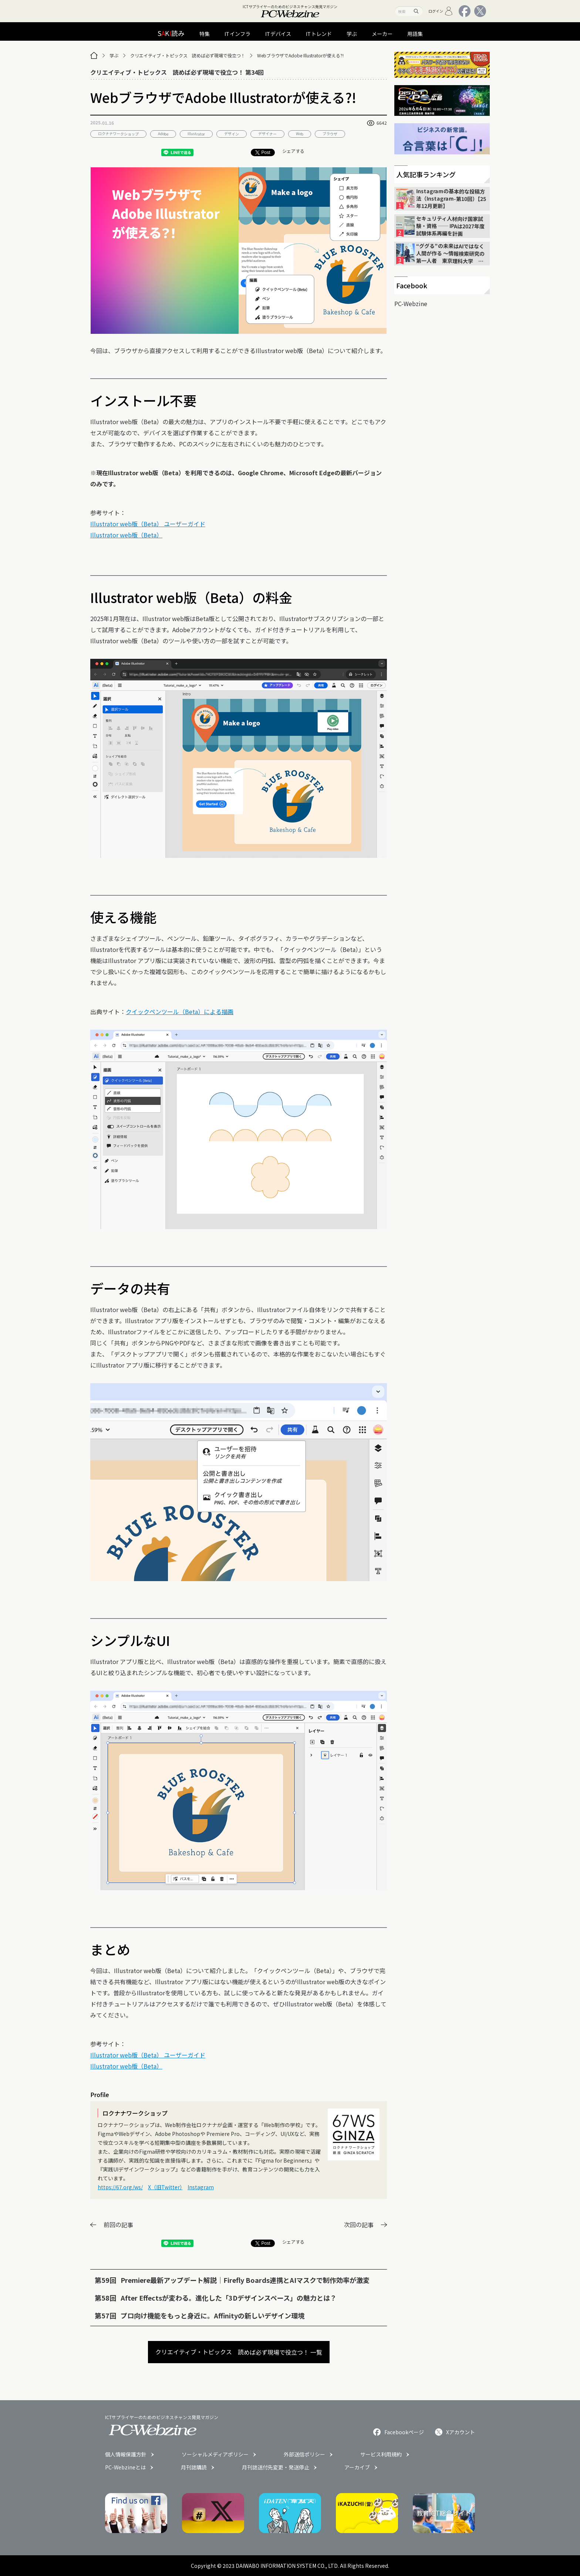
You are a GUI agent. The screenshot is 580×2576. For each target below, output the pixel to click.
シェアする (293, 151)
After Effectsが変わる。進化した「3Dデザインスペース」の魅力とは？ (229, 2297)
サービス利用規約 (381, 2454)
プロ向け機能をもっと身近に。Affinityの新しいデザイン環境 (212, 2315)
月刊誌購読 (194, 2467)
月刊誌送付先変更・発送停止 (275, 2467)
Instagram (201, 2187)
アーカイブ (357, 2467)
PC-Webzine (410, 303)
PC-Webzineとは (125, 2467)
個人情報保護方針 (125, 2454)
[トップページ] (94, 55)
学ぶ (113, 55)
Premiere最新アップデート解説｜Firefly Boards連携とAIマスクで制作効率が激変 (245, 2280)
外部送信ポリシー (304, 2454)
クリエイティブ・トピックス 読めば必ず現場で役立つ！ (187, 55)
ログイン (440, 11)
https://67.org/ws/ (120, 2187)
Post (262, 152)
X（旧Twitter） (165, 2187)
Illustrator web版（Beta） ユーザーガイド (147, 523)
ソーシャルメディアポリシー (215, 2454)
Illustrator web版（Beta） (126, 534)
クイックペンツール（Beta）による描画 (179, 1011)
